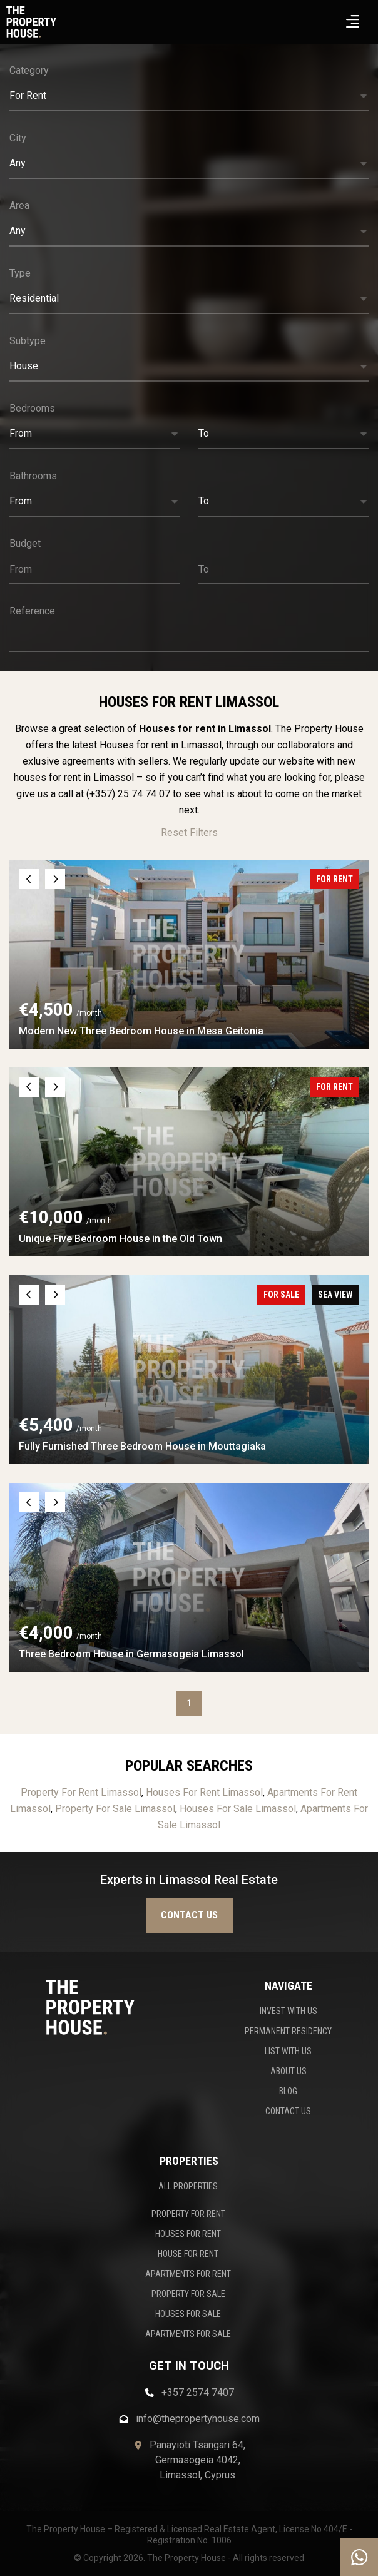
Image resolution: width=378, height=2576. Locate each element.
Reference (32, 611)
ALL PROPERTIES (188, 2186)
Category (29, 70)
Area (19, 205)
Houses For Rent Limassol (204, 1792)
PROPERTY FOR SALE (188, 2294)
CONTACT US (288, 2111)
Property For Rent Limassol (81, 1792)
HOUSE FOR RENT (188, 2254)
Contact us (189, 1915)
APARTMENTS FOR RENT (188, 2274)
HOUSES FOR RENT (188, 2234)
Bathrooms (33, 476)
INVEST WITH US (288, 2011)
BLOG (288, 2091)
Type (20, 273)
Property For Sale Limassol (115, 1809)
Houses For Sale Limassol (238, 1809)
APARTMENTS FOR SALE (188, 2334)
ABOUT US (288, 2071)
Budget (25, 543)
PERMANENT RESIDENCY (288, 2031)
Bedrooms (32, 408)
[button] (189, 96)
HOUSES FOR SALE (188, 2314)
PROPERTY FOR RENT (188, 2214)
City (17, 138)
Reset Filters (189, 832)
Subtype (27, 341)
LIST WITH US (288, 2051)
